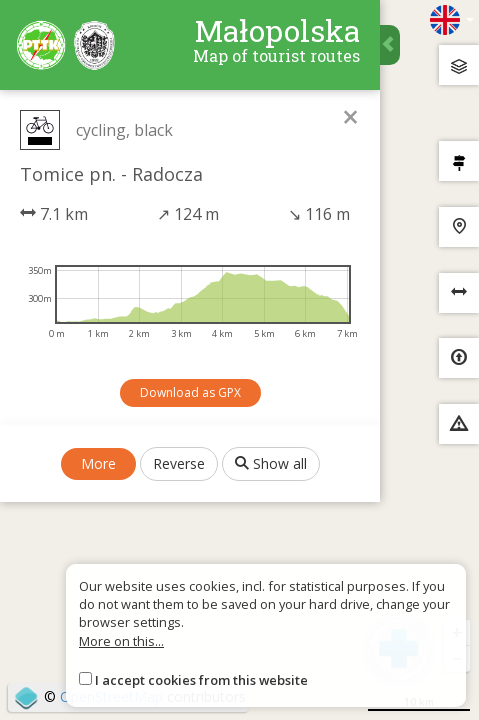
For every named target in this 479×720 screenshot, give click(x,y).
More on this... (121, 641)
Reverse (179, 463)
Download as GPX (190, 392)
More (98, 463)
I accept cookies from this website (201, 680)
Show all (271, 463)
